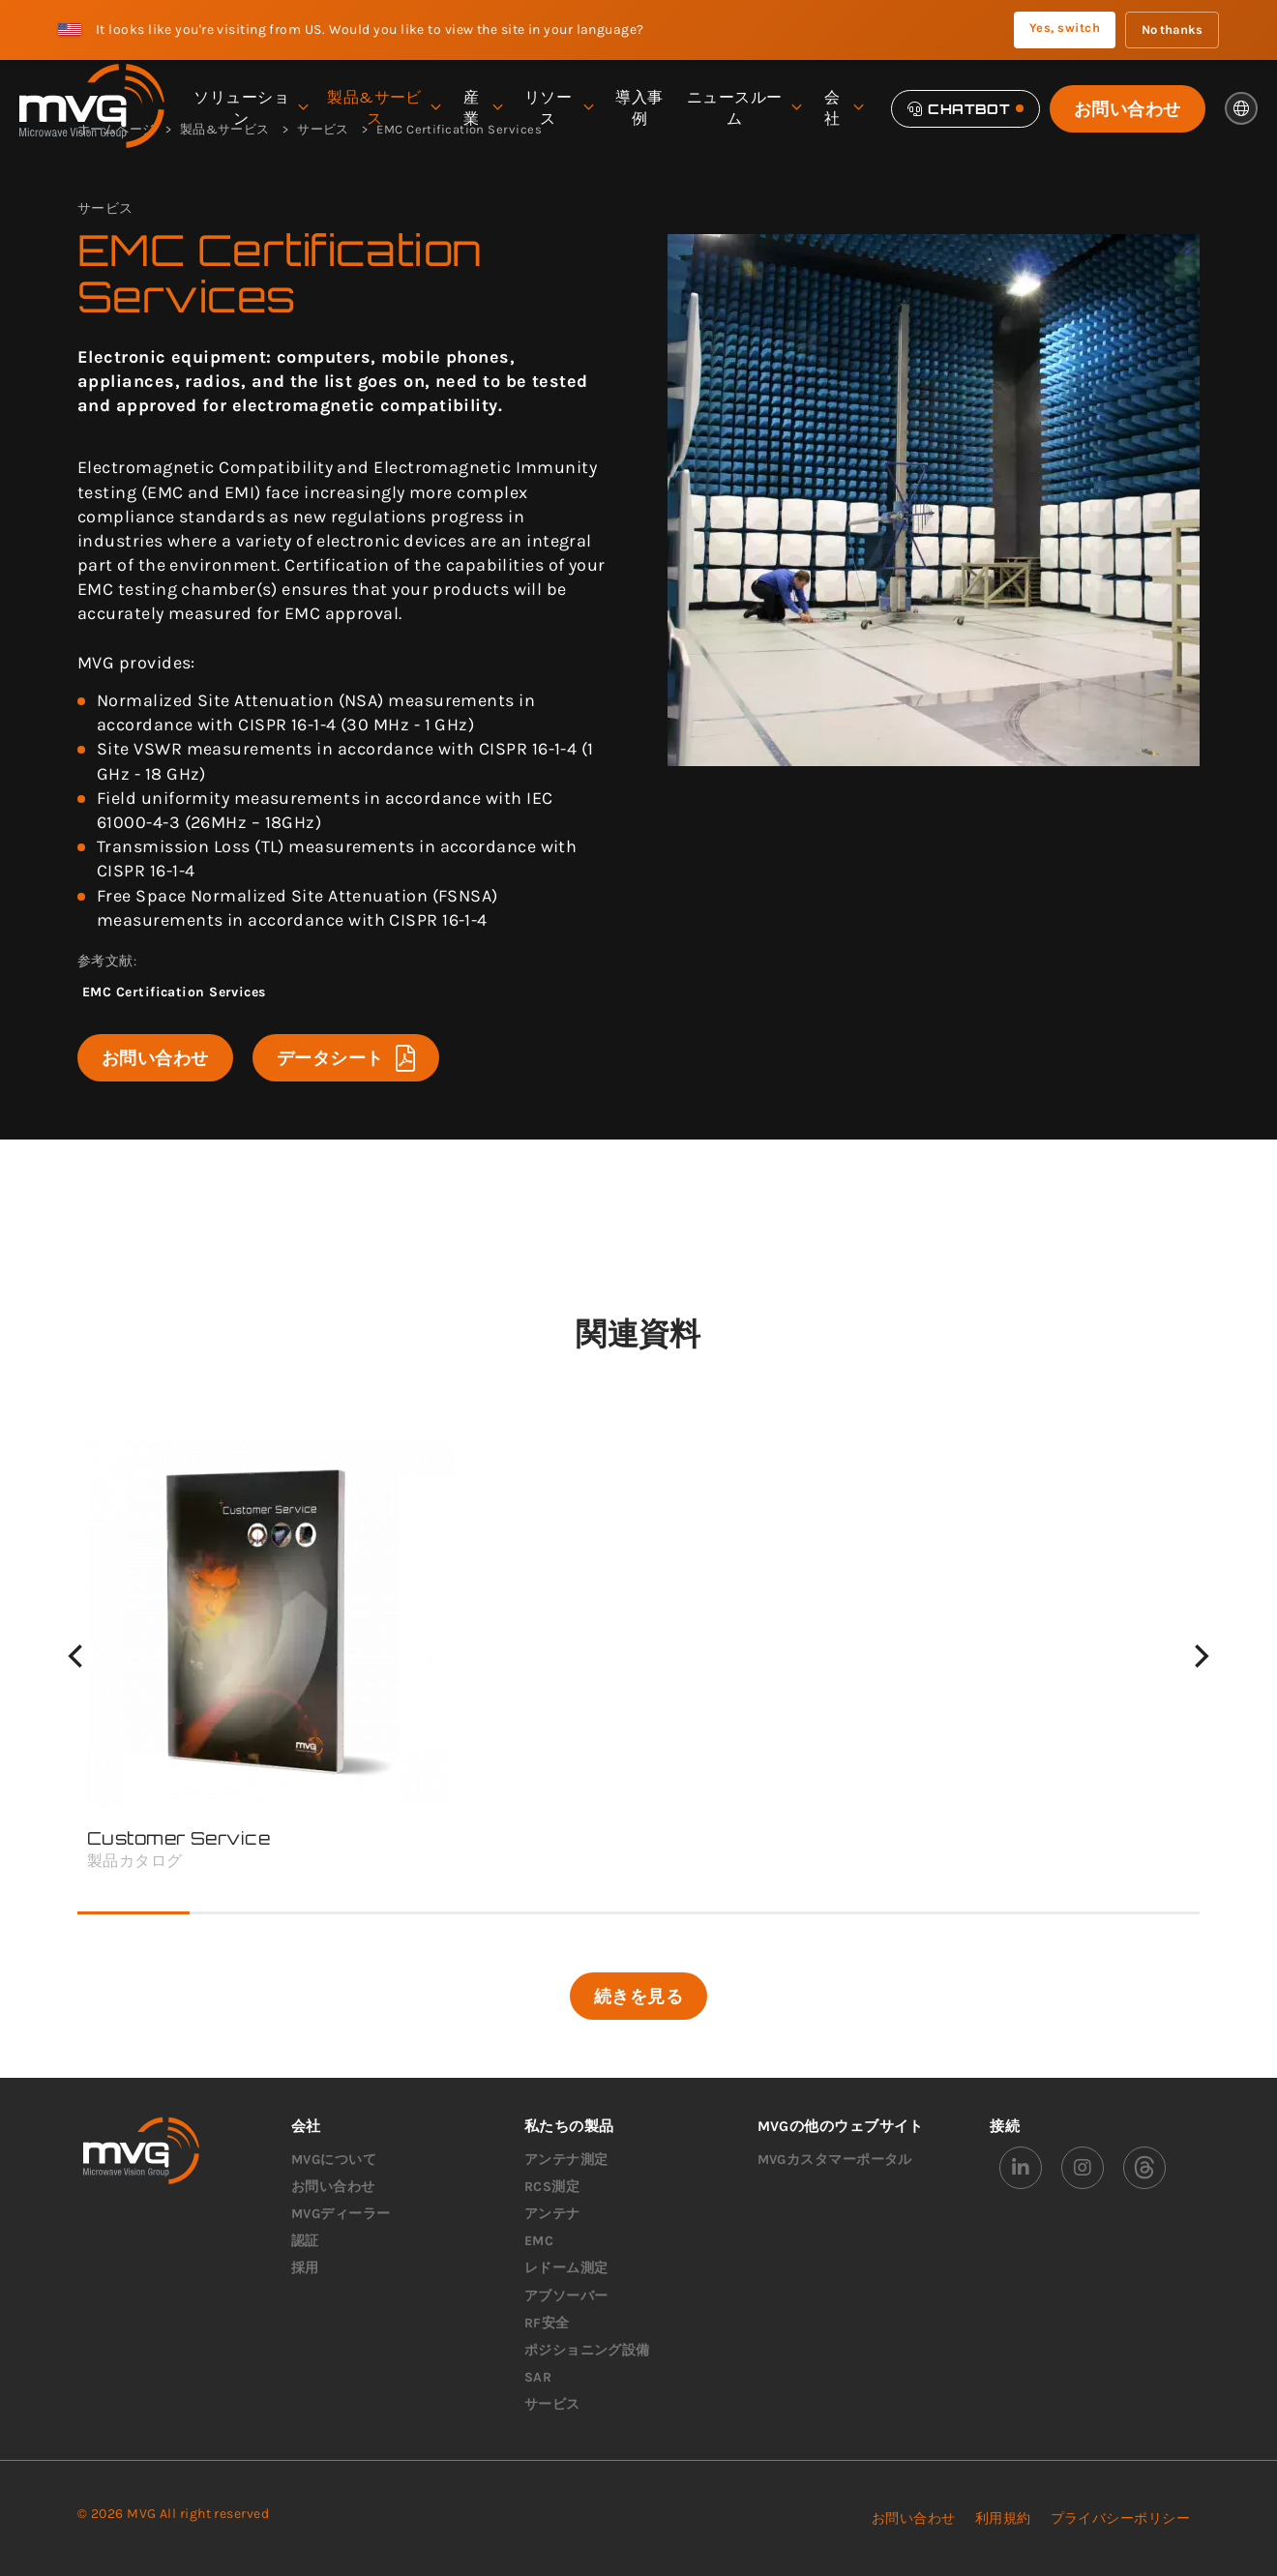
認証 (305, 2241)
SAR (537, 2377)
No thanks (1172, 29)
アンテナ (552, 2214)
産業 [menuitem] (482, 108)
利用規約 (1003, 2518)
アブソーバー (566, 2296)
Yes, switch (1064, 27)
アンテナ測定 (566, 2159)
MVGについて (333, 2159)
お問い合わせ (1127, 108)
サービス (552, 2404)
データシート (346, 1058)
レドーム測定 (566, 2268)
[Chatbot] (965, 109)
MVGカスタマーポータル (834, 2159)
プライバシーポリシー (1121, 2518)
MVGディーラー (341, 2214)
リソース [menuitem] (558, 108)
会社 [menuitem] (843, 108)
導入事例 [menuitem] (639, 108)
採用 (305, 2268)
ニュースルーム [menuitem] (744, 108)
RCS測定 (551, 2186)
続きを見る (638, 1995)
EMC (538, 2241)
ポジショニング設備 (587, 2350)
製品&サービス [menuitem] (383, 108)
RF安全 (547, 2323)
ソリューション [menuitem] (250, 108)
